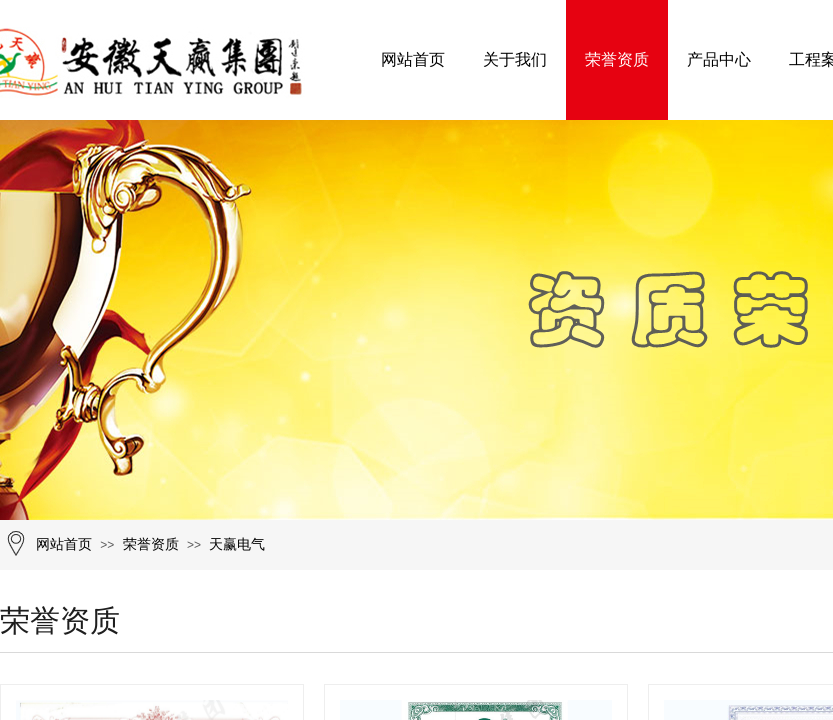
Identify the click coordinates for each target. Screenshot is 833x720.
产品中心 (719, 59)
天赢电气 (237, 544)
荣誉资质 (617, 59)
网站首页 (413, 59)
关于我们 (515, 59)
